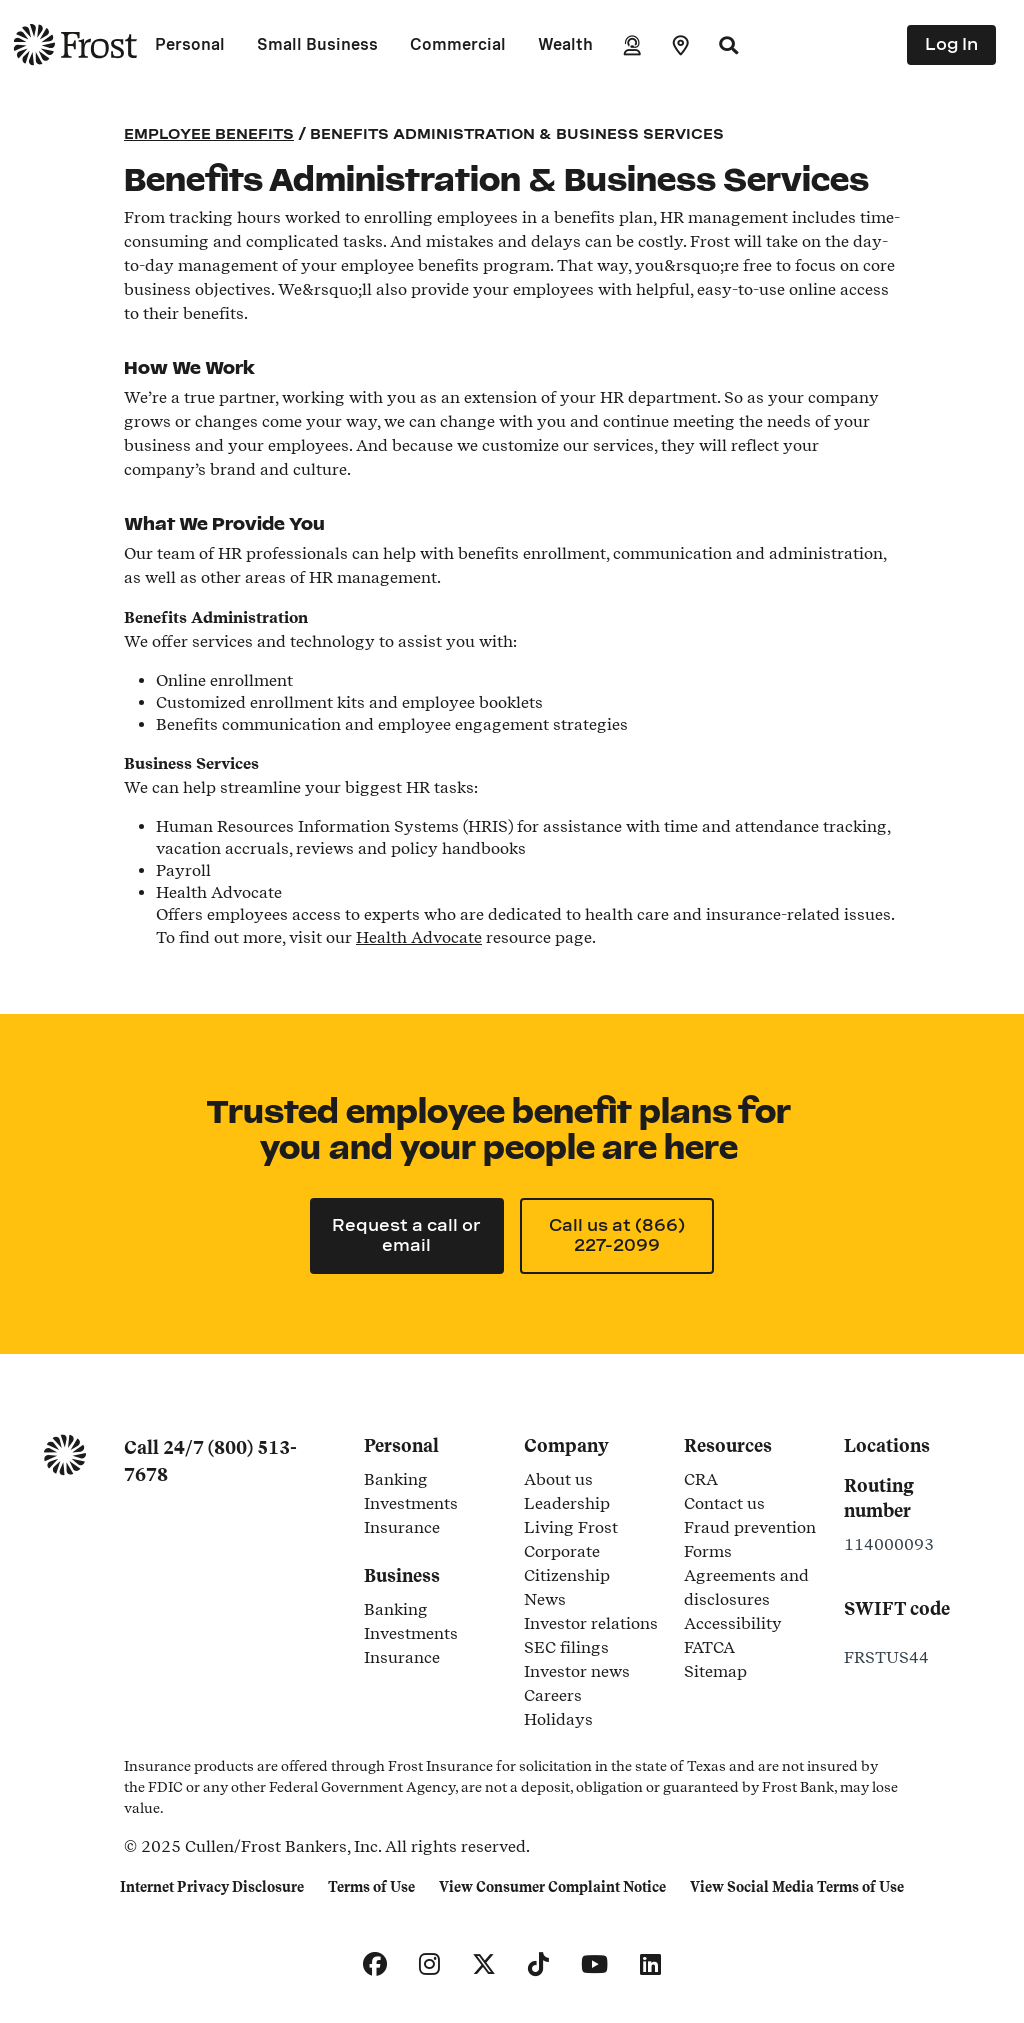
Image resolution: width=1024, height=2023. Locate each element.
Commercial (458, 44)
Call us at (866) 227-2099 (617, 1235)
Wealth (565, 44)
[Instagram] (429, 1965)
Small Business (317, 44)
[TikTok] (538, 1965)
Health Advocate (419, 937)
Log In (951, 44)
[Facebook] (375, 1965)
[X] (484, 1965)
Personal (190, 44)
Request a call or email (406, 1235)
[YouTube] (594, 1965)
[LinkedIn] (650, 1965)
